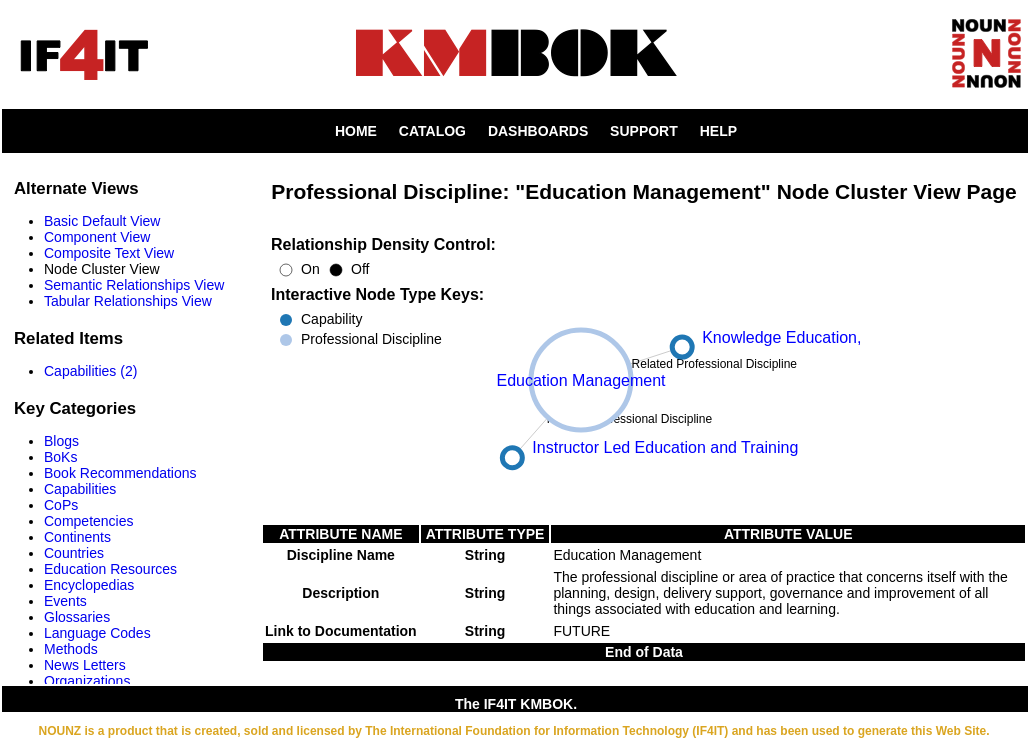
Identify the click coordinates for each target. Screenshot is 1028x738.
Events (65, 601)
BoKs (60, 457)
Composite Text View (109, 253)
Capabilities (80, 489)
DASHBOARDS (538, 131)
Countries (74, 553)
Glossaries (77, 617)
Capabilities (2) (90, 371)
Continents (77, 537)
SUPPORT (644, 131)
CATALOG (432, 131)
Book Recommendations (120, 473)
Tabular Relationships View (128, 301)
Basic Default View (102, 221)
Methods (71, 649)
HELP (718, 131)
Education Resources (110, 569)
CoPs (61, 505)
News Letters (85, 665)
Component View (97, 237)
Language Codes (97, 633)
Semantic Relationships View (134, 285)
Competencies (89, 521)
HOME (356, 131)
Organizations (87, 681)
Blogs (61, 441)
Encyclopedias (89, 585)
